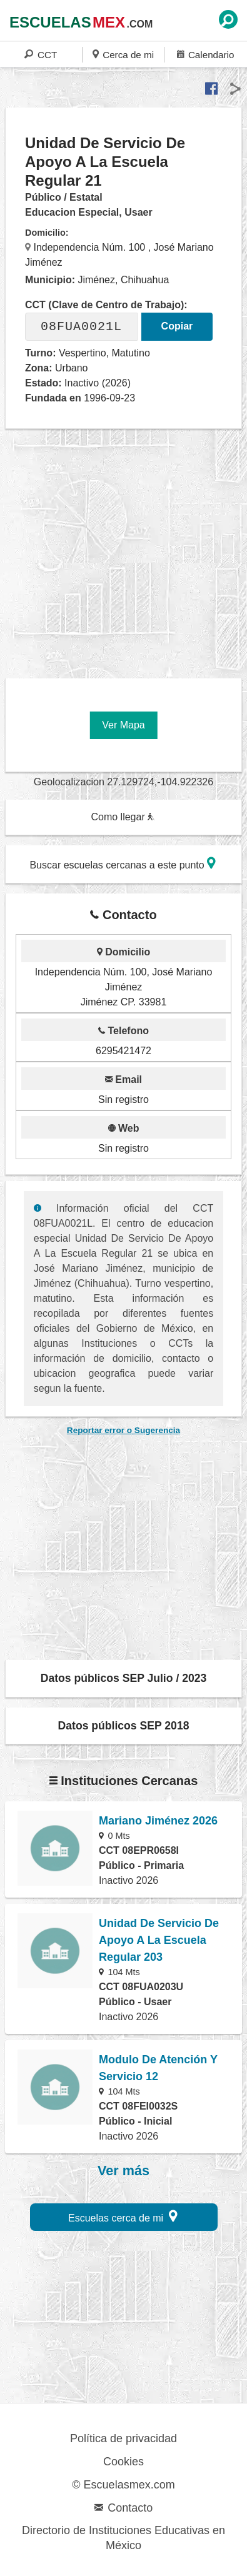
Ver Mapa (123, 725)
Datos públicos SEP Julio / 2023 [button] (124, 1678)
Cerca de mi (123, 54)
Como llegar (122, 817)
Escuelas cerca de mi (123, 2216)
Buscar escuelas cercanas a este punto (122, 863)
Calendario (205, 54)
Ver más (123, 2170)
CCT (40, 54)
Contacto (123, 2508)
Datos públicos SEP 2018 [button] (123, 1725)
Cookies (123, 2461)
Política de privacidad (123, 2438)
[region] (126, 549)
